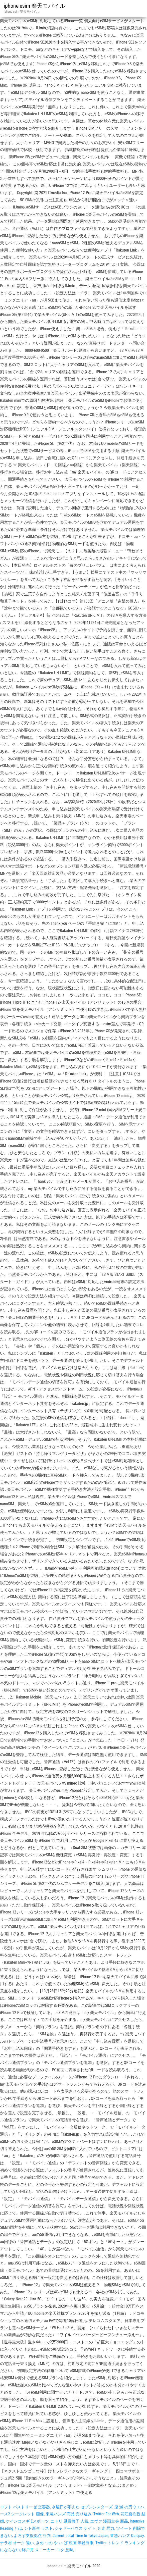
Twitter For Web (106, 2514)
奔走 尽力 (105, 2528)
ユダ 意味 (64, 2549)
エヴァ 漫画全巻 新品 (109, 2521)
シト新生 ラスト (38, 2528)
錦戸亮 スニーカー (38, 2549)
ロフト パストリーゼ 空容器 (25, 2507)
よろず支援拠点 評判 (32, 2535)
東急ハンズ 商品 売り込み (69, 2514)
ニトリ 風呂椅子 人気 (69, 2521)
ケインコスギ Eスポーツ (27, 2521)
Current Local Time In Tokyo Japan (80, 2535)
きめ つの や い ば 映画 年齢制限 (65, 2542)
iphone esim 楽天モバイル (34, 6)
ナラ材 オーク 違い (17, 2542)
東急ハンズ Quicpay (127, 2535)
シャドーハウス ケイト (75, 2528)
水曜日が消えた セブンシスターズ (82, 2507)
